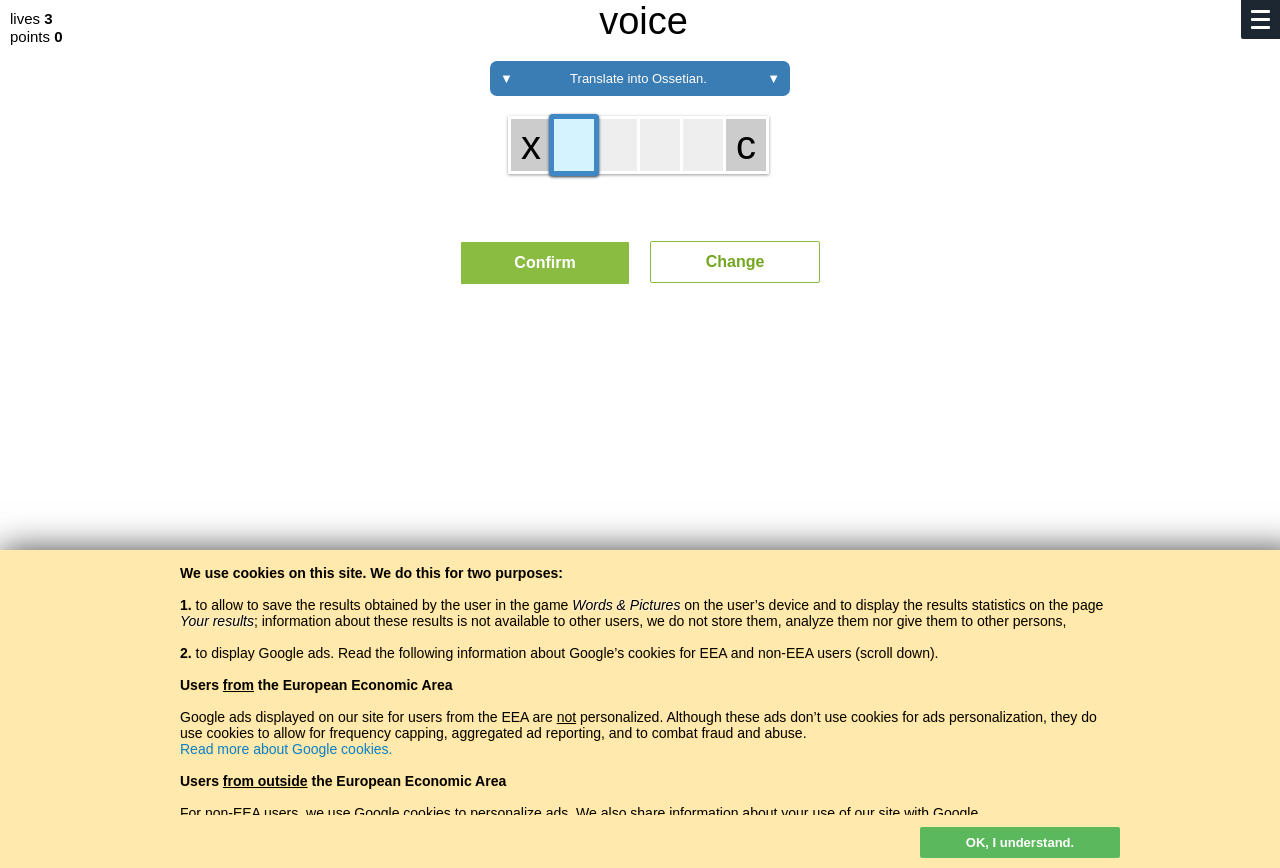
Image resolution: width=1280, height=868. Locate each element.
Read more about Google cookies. (286, 749)
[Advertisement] (640, 485)
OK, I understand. (1020, 842)
